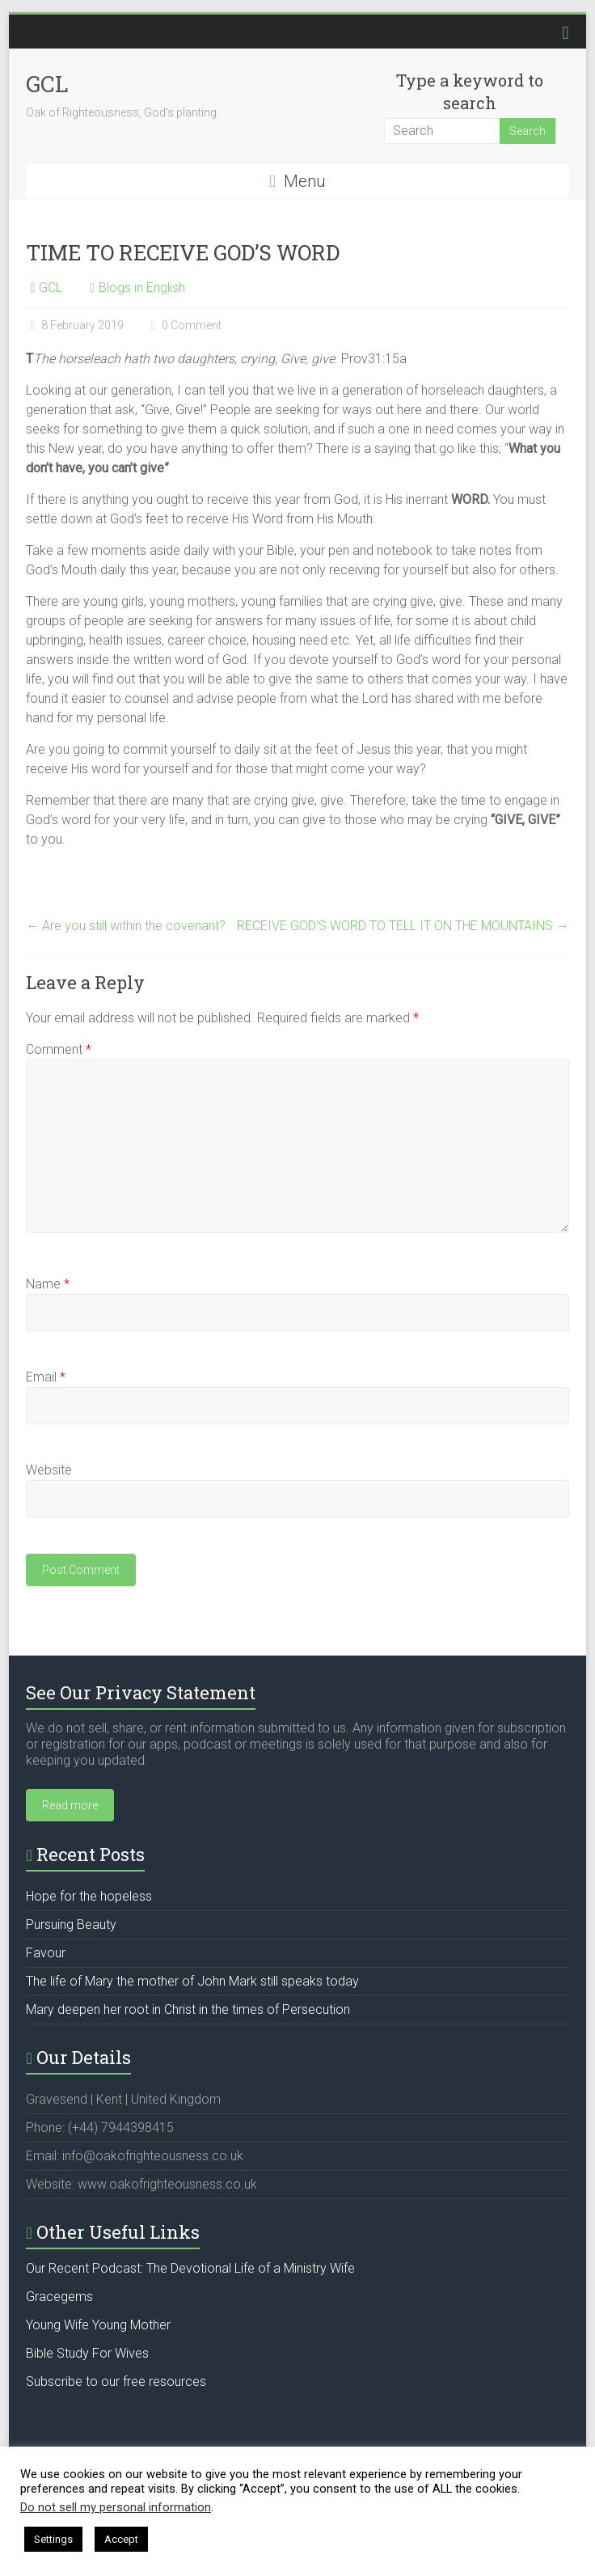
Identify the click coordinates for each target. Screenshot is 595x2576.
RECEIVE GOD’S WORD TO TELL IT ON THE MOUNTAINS (403, 925)
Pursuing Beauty (71, 1924)
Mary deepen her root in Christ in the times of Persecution (188, 2009)
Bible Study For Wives (87, 2353)
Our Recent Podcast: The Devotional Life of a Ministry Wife (190, 2268)
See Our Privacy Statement (140, 1692)
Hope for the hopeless (89, 1896)
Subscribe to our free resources (116, 2381)
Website (49, 1470)
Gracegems (59, 2296)
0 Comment (184, 325)
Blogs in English (142, 287)
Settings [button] (53, 2539)
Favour (45, 1953)
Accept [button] (121, 2539)
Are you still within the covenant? (126, 925)
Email (45, 1377)
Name (48, 1284)
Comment (58, 1049)
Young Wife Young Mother (98, 2325)
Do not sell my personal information (115, 2507)
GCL (47, 84)
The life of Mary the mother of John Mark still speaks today (192, 1981)
